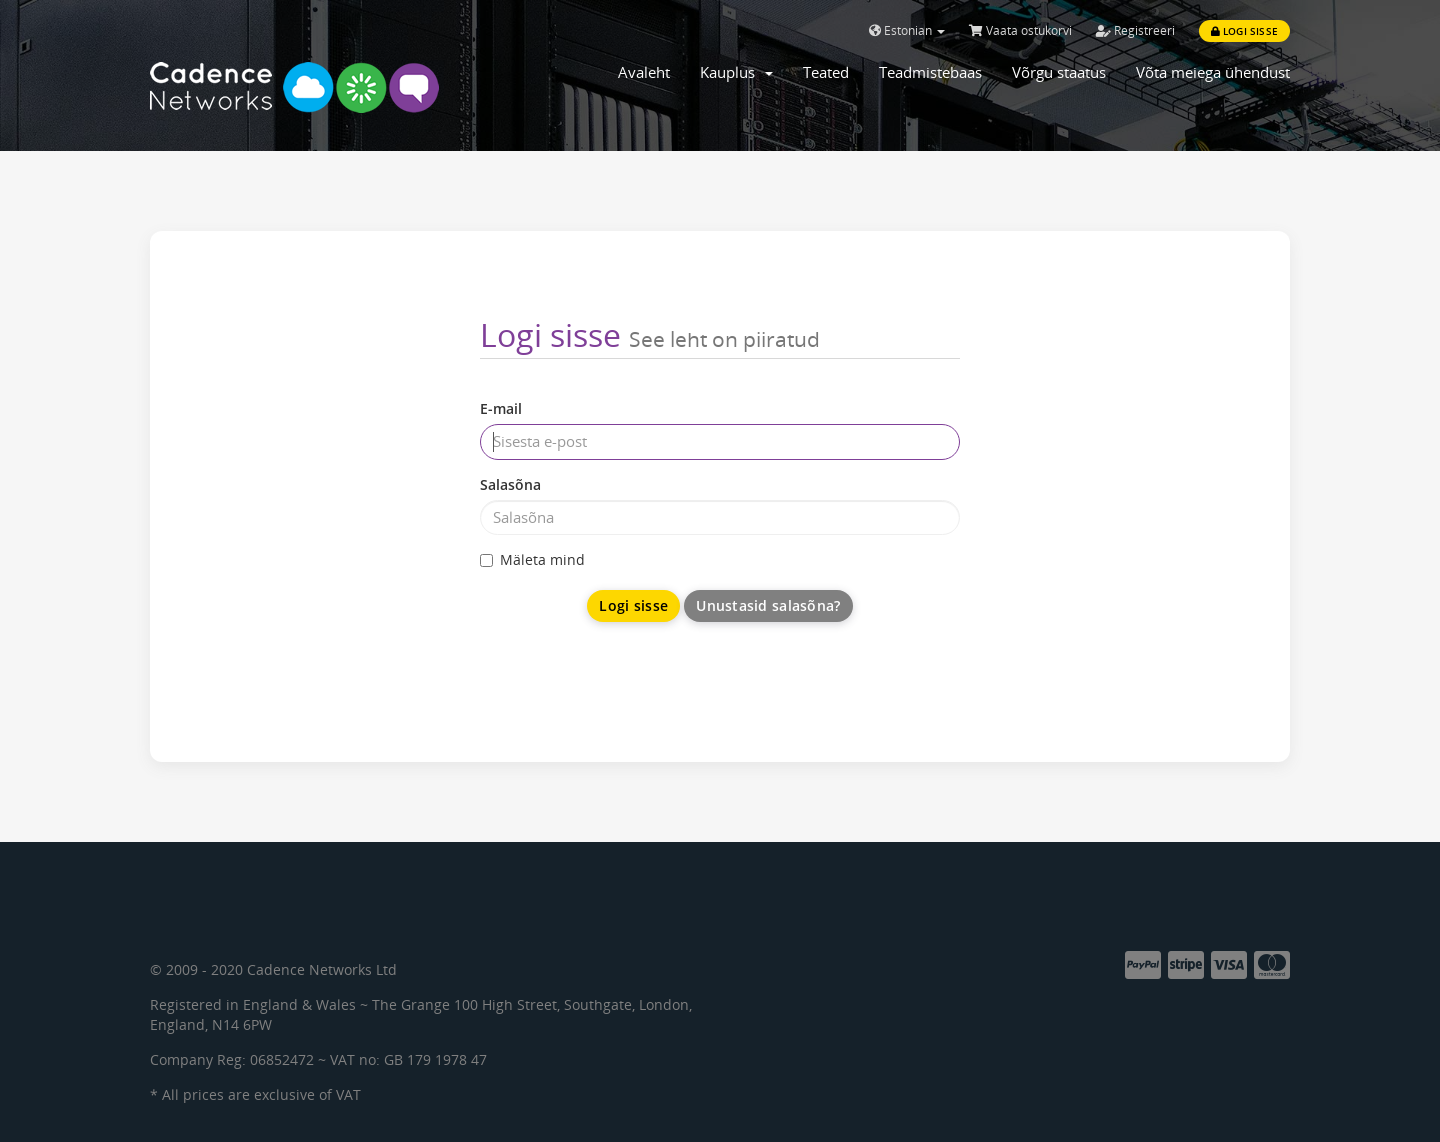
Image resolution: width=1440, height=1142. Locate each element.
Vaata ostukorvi (1020, 30)
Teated (826, 72)
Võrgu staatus (1059, 72)
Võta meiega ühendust (1213, 72)
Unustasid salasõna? (768, 605)
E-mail (501, 408)
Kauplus (736, 72)
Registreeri (1135, 30)
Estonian (907, 30)
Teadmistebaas (930, 72)
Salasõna (510, 484)
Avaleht (644, 72)
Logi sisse (1244, 31)
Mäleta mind (532, 559)
